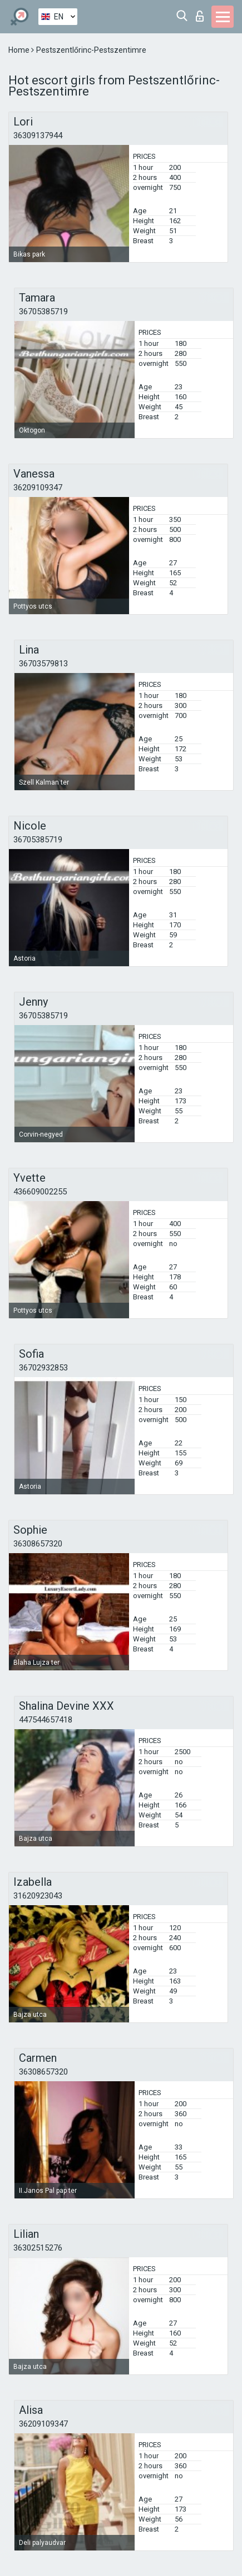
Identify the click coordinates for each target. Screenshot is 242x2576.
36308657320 (37, 1544)
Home (19, 50)
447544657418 (45, 1720)
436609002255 (40, 1192)
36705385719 (43, 312)
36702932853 (43, 1368)
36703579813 (43, 664)
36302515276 (37, 2248)
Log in (200, 16)
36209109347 (37, 488)
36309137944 (37, 135)
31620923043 (37, 1896)
